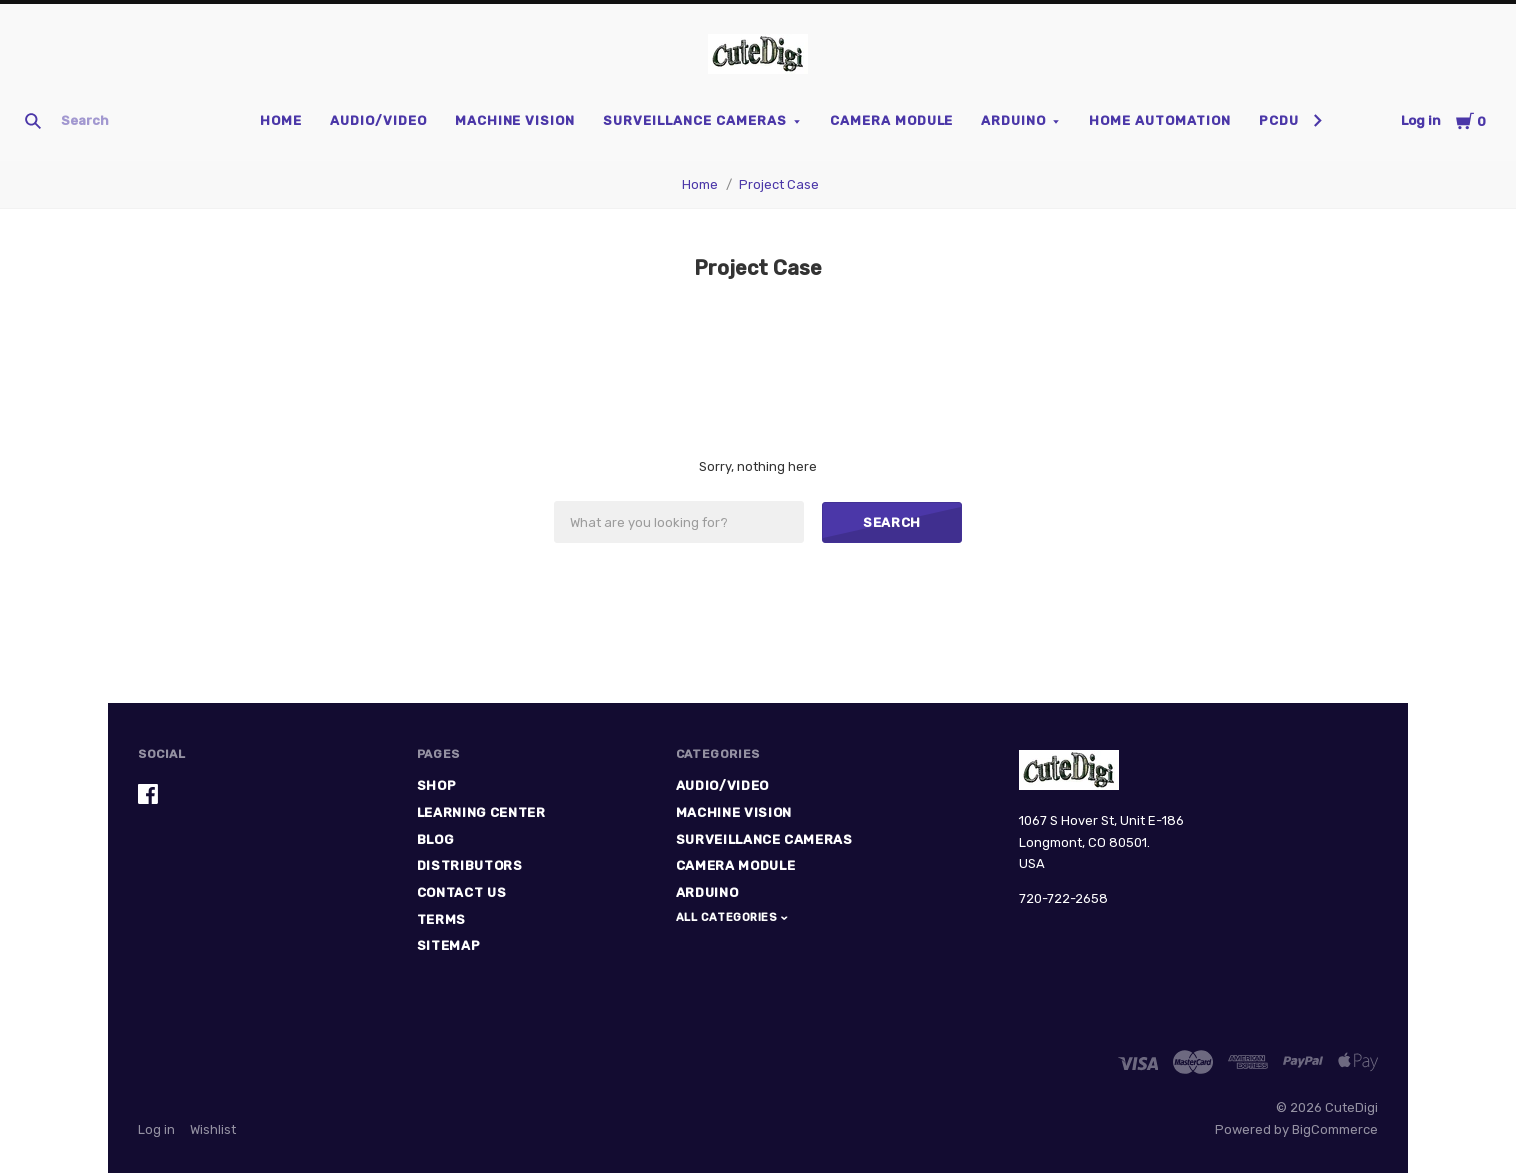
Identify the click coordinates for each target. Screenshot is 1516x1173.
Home (281, 120)
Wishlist (213, 1129)
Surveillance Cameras (695, 120)
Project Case (779, 184)
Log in (1421, 120)
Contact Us (462, 892)
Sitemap (449, 945)
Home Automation (1160, 120)
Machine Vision (515, 120)
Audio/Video (378, 120)
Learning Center (481, 812)
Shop (437, 785)
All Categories (728, 917)
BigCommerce (1335, 1129)
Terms (441, 919)
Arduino (1013, 120)
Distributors (470, 865)
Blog (435, 839)
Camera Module (892, 120)
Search (892, 522)
